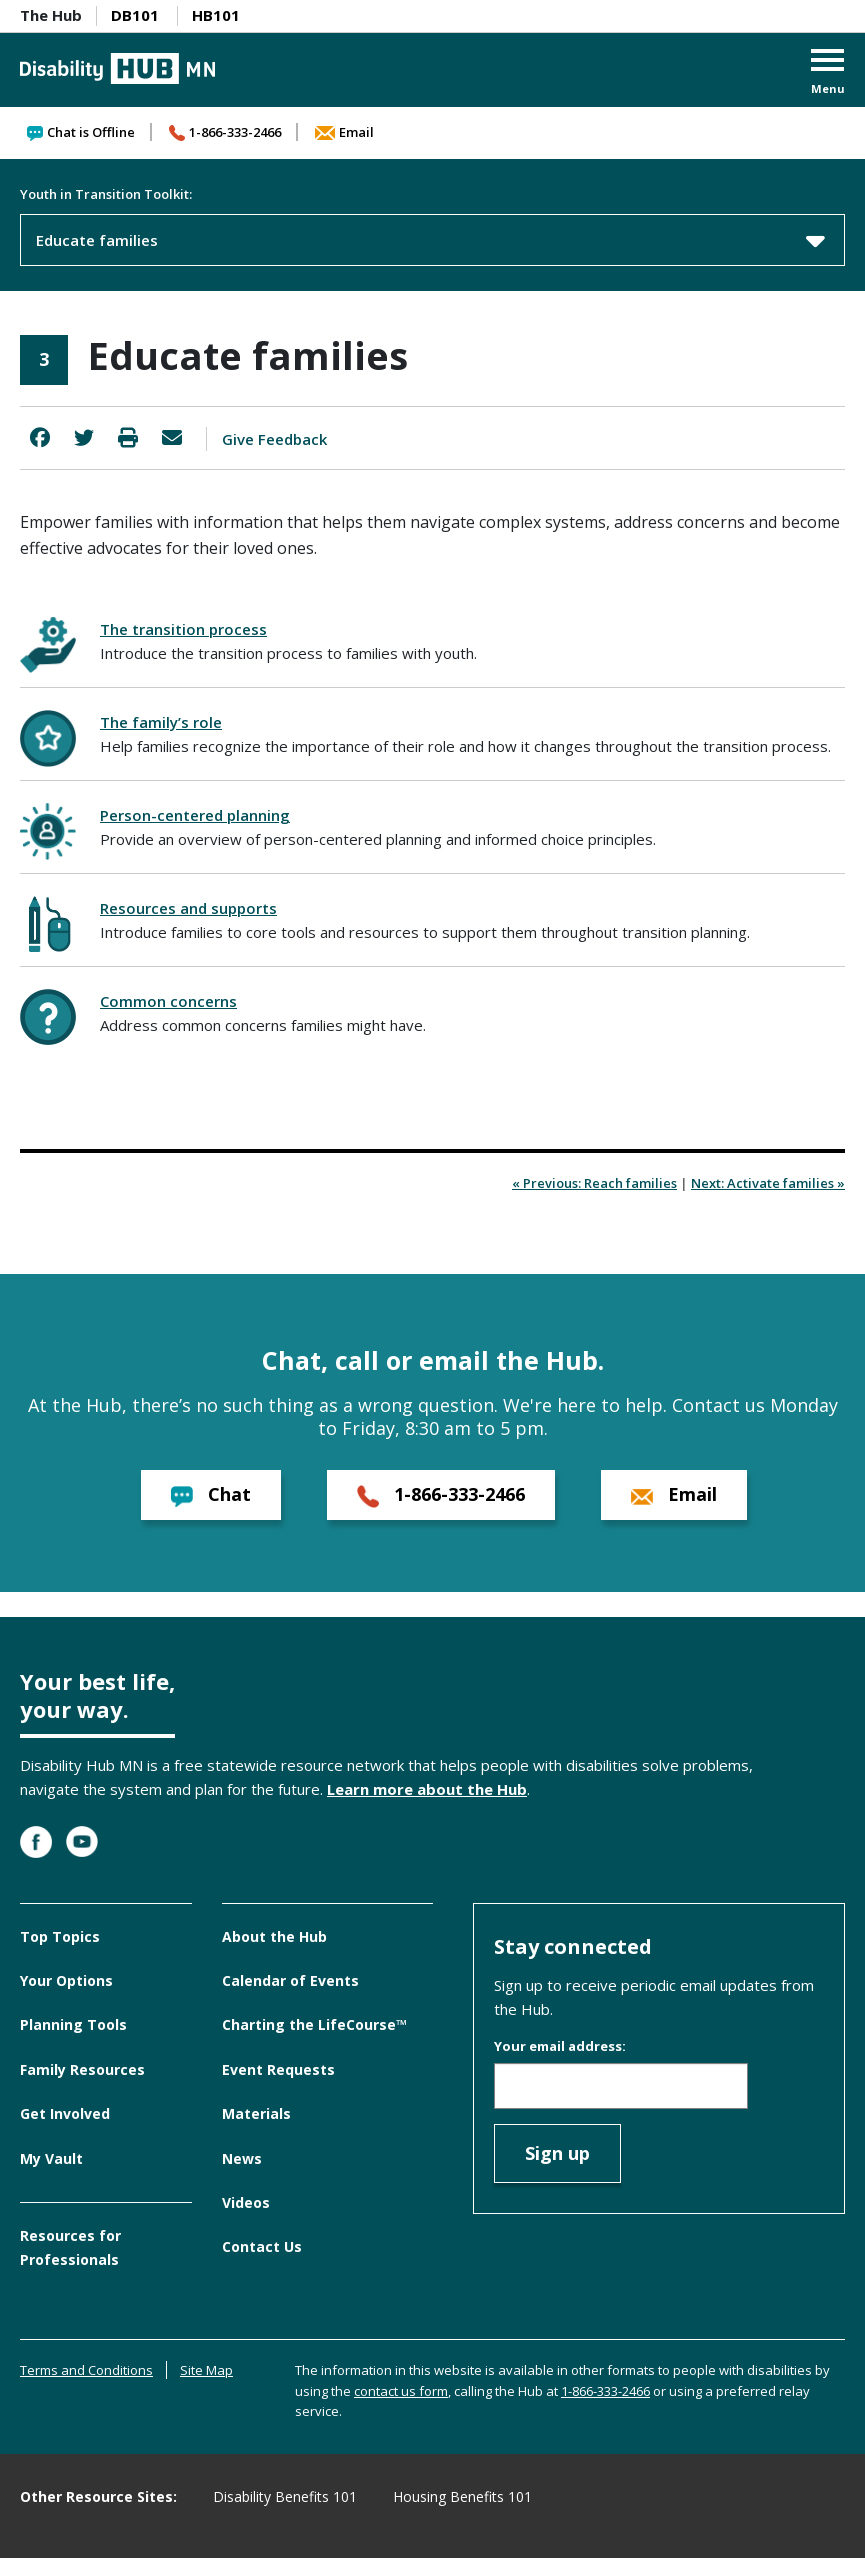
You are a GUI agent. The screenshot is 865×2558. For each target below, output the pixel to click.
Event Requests (278, 2069)
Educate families (430, 240)
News (242, 2158)
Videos (246, 2202)
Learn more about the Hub (427, 1789)
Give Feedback (274, 439)
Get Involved (65, 2113)
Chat (211, 1494)
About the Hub (274, 1936)
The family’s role (161, 722)
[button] (828, 73)
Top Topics (60, 1936)
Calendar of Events (290, 1980)
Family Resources (82, 2069)
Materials (256, 2113)
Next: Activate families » (768, 1183)
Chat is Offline (81, 132)
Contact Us (262, 2246)
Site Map (206, 2370)
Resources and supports (188, 908)
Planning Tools (73, 2024)
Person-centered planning (195, 815)
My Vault (51, 2158)
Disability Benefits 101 (285, 2496)
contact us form (401, 2391)
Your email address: (560, 2046)
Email (344, 132)
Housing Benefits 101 (462, 2496)
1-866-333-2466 (225, 132)
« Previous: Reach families (594, 1183)
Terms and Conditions (86, 2370)
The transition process (183, 629)
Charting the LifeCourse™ (314, 2024)
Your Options (66, 1980)
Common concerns (168, 1001)
